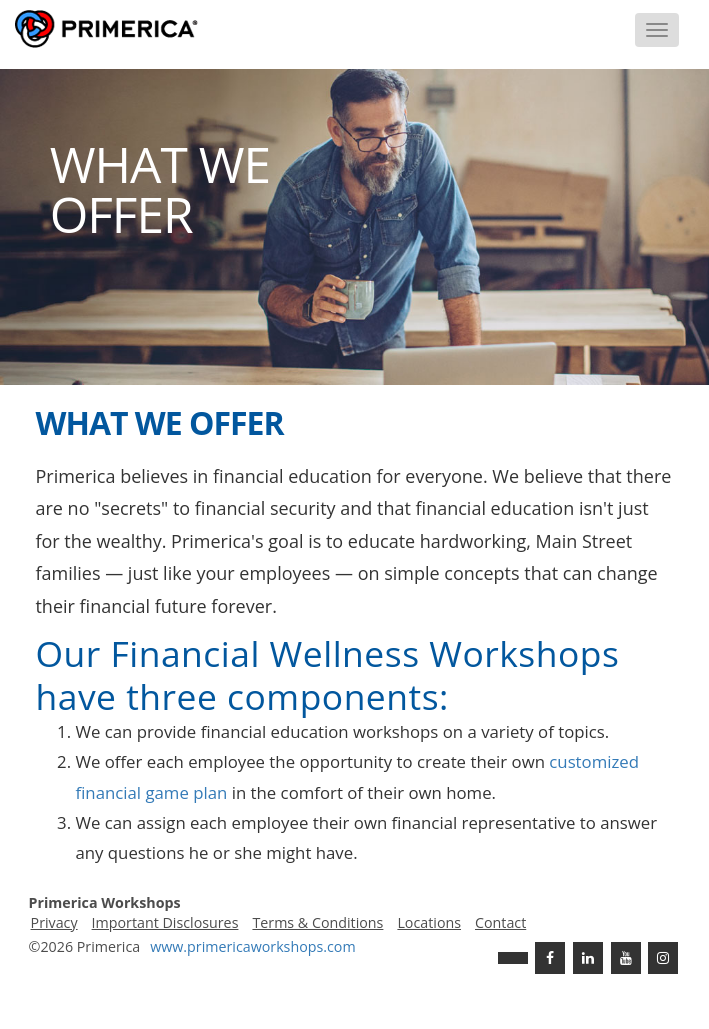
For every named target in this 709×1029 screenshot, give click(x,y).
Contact (500, 922)
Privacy (54, 922)
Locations (429, 922)
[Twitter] (513, 958)
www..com (252, 946)
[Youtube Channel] (626, 958)
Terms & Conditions (317, 922)
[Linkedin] (588, 958)
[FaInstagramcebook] (663, 958)
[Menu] (657, 30)
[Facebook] (550, 958)
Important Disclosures (165, 922)
